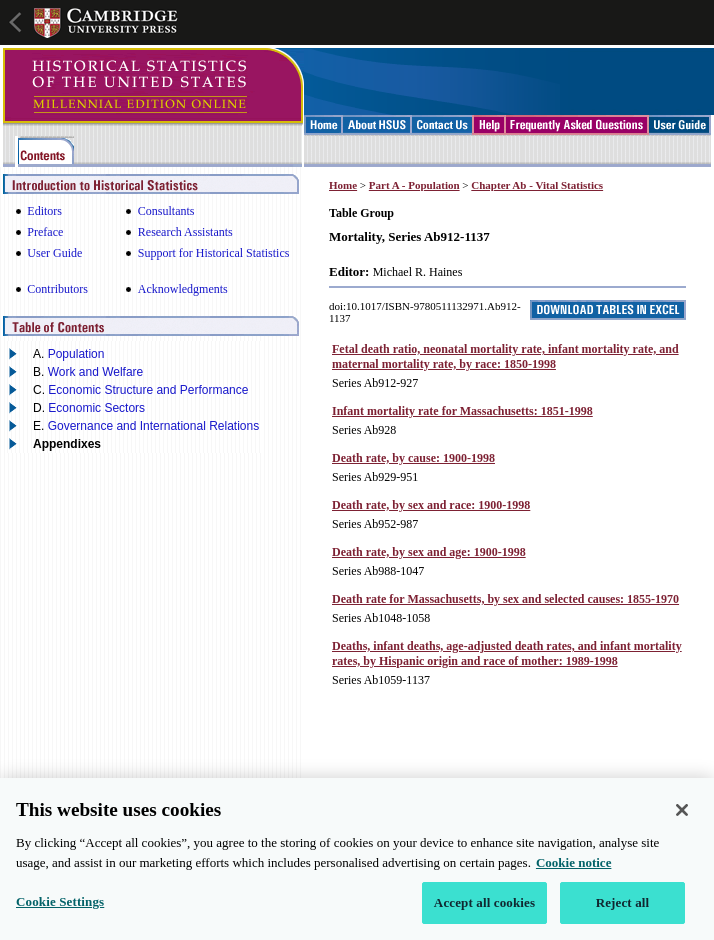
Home (343, 185)
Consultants (166, 211)
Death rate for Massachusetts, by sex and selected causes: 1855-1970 (505, 599)
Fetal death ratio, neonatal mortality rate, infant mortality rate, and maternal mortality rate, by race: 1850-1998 (505, 356)
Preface (45, 232)
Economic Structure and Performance (148, 390)
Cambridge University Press (106, 23)
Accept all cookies (484, 909)
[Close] (682, 817)
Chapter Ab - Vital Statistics (537, 185)
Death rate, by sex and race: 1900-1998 (431, 505)
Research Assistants (185, 232)
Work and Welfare (96, 372)
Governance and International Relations (153, 426)
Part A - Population (414, 185)
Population (76, 354)
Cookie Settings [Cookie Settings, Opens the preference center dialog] (60, 908)
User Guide (54, 253)
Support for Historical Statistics (214, 253)
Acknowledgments (183, 289)
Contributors (57, 289)
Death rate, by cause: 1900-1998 (413, 458)
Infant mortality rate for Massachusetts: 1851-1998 (462, 411)
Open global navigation (17, 20)
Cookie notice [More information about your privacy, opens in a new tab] (573, 868)
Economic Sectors (96, 408)
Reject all (623, 909)
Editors (44, 211)
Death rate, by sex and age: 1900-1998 (429, 552)
